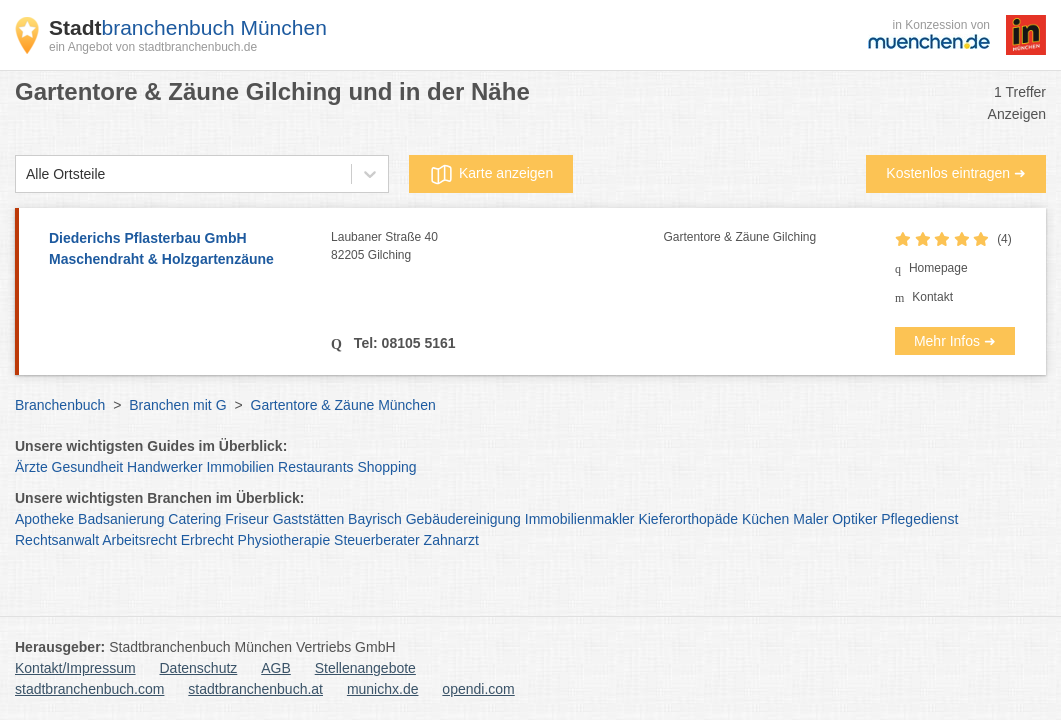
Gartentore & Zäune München (343, 405)
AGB (276, 668)
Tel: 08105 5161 (403, 343)
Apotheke (44, 519)
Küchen (765, 519)
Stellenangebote (365, 668)
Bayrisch (375, 519)
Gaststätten (309, 519)
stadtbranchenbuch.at (255, 689)
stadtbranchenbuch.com (89, 689)
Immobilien (240, 467)
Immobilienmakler (580, 519)
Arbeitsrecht (139, 540)
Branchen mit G (177, 405)
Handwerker (164, 467)
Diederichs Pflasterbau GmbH (180, 250)
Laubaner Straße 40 (497, 247)
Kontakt (932, 297)
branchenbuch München (188, 27)
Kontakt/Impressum (75, 668)
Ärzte (31, 467)
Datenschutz (199, 668)
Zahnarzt (451, 540)
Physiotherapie (284, 540)
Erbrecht (207, 540)
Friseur (247, 519)
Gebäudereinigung (463, 519)
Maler (810, 519)
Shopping (386, 467)
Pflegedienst (919, 519)
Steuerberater (377, 540)
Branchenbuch (60, 405)
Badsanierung (121, 519)
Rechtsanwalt (57, 540)
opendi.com (478, 689)
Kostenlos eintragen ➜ (956, 173)
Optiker (854, 519)
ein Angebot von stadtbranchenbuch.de (153, 47)
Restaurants (315, 467)
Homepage (938, 268)
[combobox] (26, 174)
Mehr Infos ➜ (955, 341)
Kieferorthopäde (688, 519)
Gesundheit (88, 467)
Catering (194, 519)
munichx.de (383, 689)
